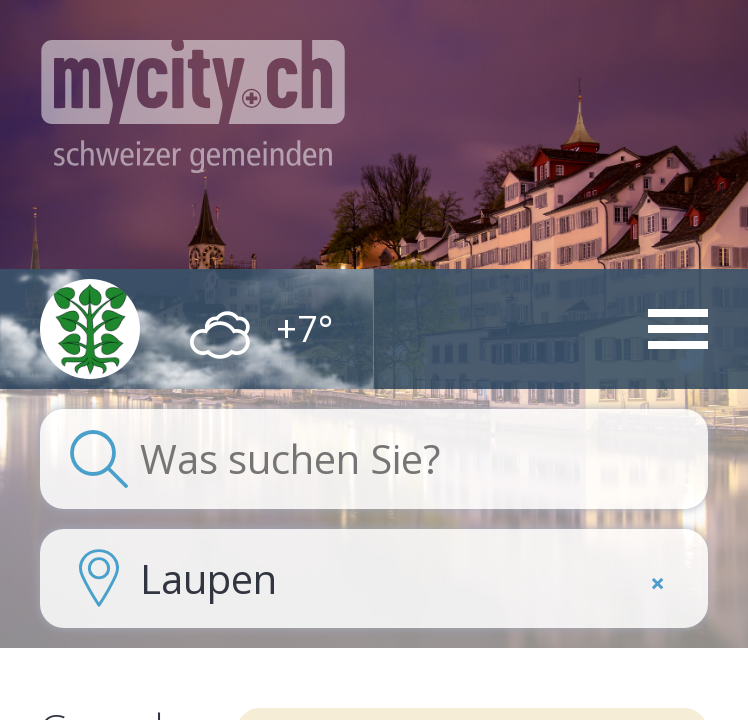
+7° (304, 329)
